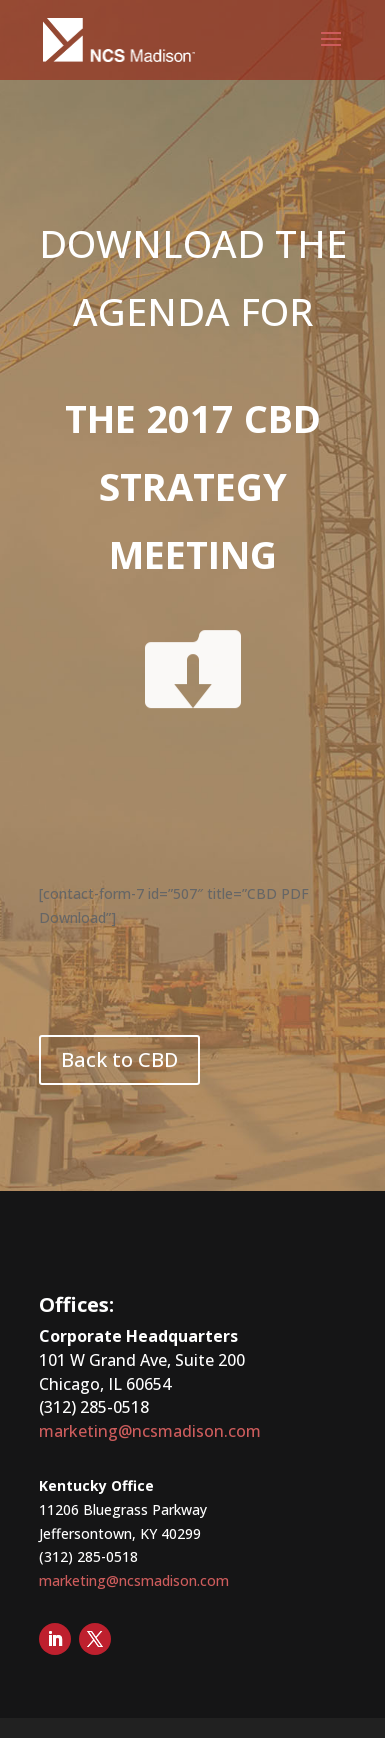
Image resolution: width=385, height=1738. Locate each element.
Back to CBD (119, 1059)
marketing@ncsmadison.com (150, 1431)
